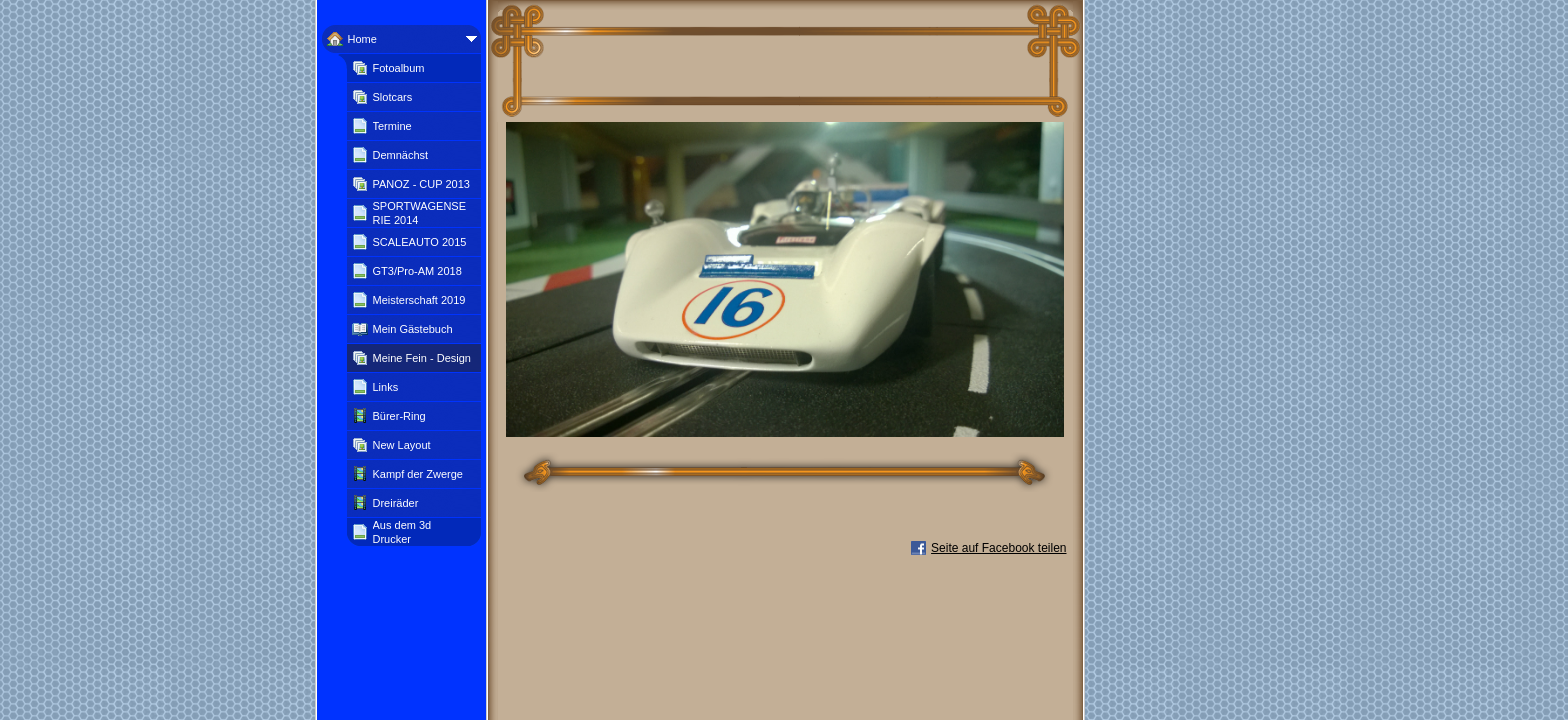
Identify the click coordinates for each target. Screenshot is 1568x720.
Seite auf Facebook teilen (998, 548)
